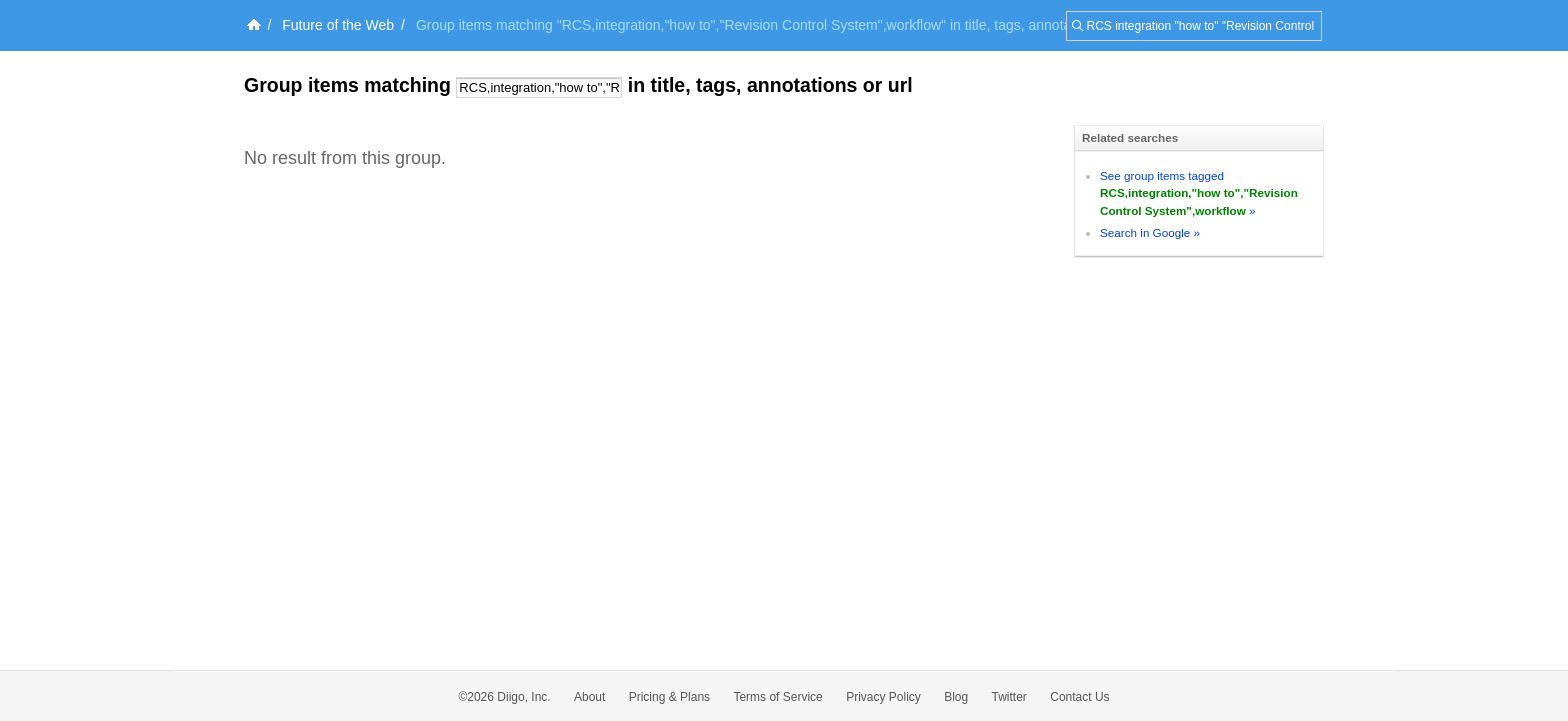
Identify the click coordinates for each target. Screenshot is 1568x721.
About (589, 697)
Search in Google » (1150, 232)
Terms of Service (777, 697)
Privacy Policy (883, 697)
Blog (956, 697)
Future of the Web (338, 25)
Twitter (1009, 697)
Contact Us (1079, 697)
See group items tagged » (1199, 193)
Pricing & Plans (669, 697)
